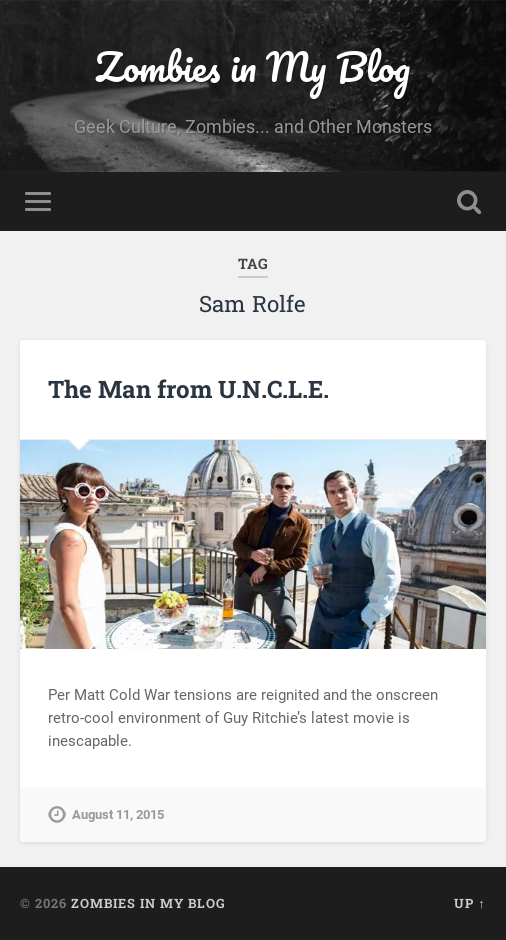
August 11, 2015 (118, 814)
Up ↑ (469, 903)
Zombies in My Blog (252, 66)
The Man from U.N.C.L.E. (188, 389)
